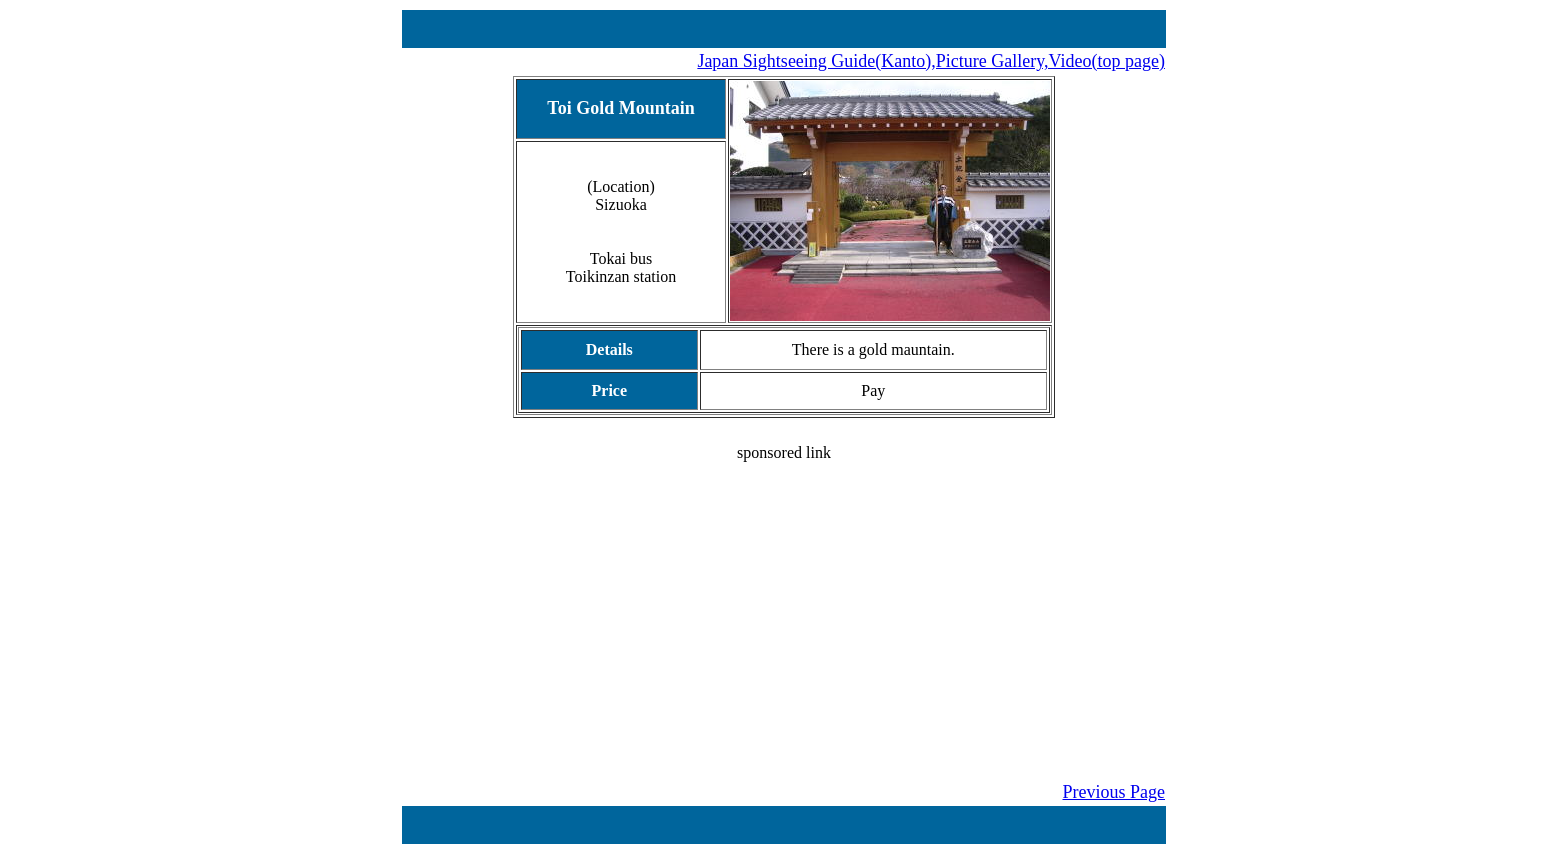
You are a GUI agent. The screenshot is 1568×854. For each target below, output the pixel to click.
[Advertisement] (784, 602)
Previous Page (1114, 792)
